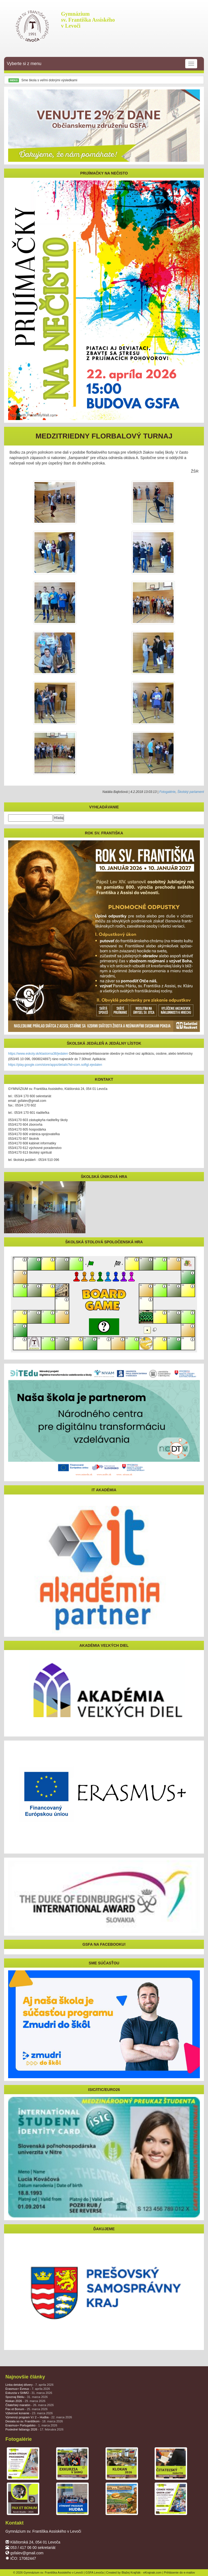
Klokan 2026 (25, 2401)
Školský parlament (190, 792)
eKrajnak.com (152, 2572)
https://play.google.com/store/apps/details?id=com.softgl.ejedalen (55, 1065)
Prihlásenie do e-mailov (179, 2572)
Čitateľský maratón (29, 2405)
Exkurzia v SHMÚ (28, 2392)
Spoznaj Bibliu (26, 2397)
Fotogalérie (167, 792)
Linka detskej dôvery (29, 2384)
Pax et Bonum (26, 2409)
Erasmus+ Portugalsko (31, 2425)
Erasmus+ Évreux (27, 2388)
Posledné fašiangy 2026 (34, 2429)
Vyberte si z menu (102, 63)
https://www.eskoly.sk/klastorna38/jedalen (38, 1053)
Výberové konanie (29, 2413)
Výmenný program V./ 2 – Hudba (38, 2417)
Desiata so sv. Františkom (34, 2421)
